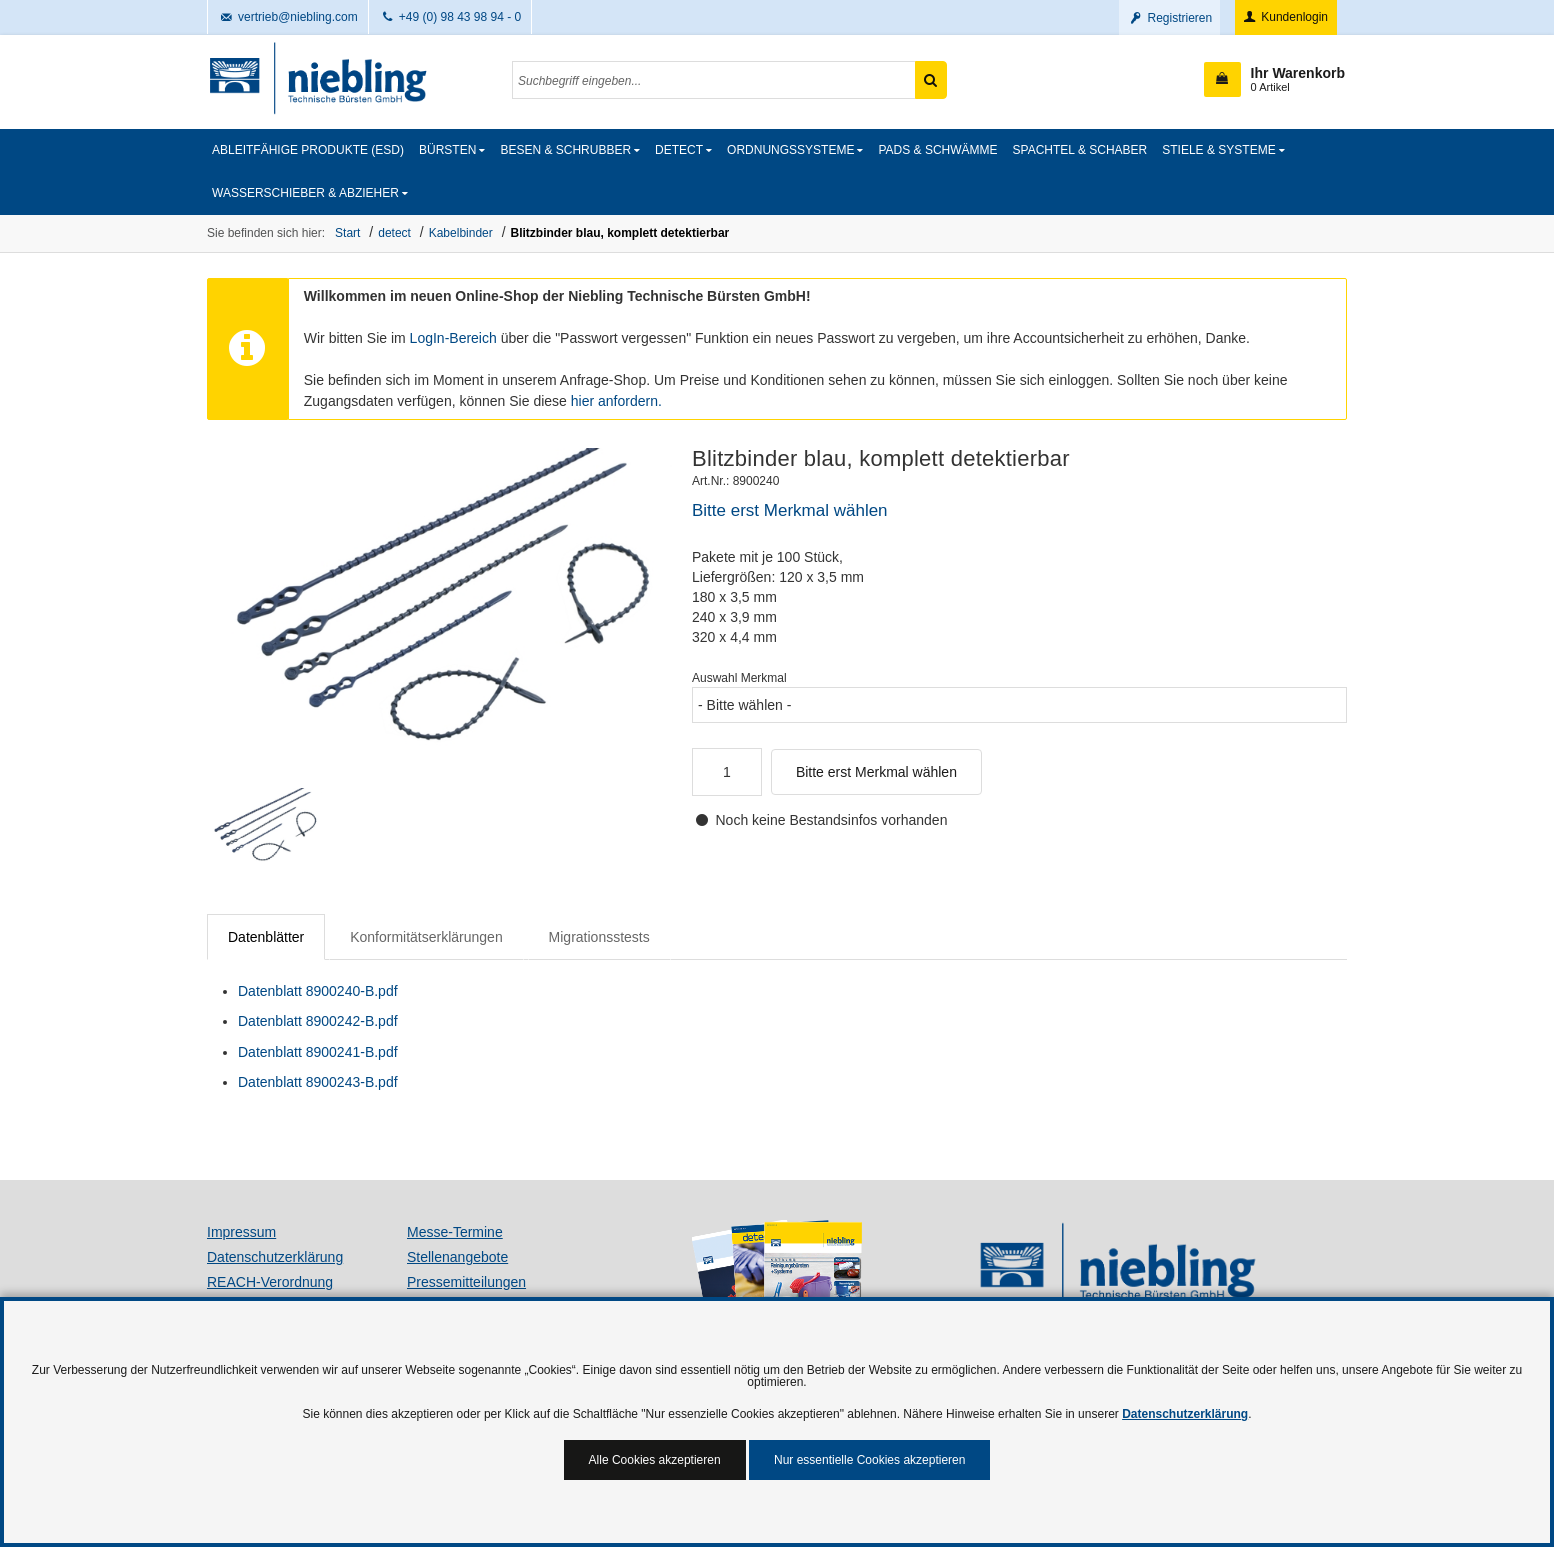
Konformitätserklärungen (426, 937)
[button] (1274, 79)
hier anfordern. (616, 401)
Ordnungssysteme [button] (790, 150)
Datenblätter (266, 937)
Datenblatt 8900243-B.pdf (318, 1082)
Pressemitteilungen (466, 1282)
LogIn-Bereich (453, 338)
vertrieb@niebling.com (288, 17)
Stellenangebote (457, 1257)
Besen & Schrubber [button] (565, 150)
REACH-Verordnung (270, 1282)
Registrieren (1169, 18)
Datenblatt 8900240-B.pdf (318, 991)
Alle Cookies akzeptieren (655, 1460)
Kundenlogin (1284, 17)
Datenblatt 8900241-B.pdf (318, 1052)
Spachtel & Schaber (1080, 150)
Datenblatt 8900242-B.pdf (318, 1021)
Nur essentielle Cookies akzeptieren (869, 1460)
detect (394, 233)
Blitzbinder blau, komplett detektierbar (620, 233)
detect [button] (679, 150)
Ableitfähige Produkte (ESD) (308, 150)
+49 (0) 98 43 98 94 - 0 (450, 17)
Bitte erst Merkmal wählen (876, 772)
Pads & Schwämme (937, 150)
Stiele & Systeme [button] (1218, 150)
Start (347, 233)
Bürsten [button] (447, 150)
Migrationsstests (599, 937)
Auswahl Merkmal (739, 678)
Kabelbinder (461, 233)
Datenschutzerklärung (275, 1257)
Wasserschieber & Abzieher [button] (305, 193)
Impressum (241, 1232)
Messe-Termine (455, 1232)
